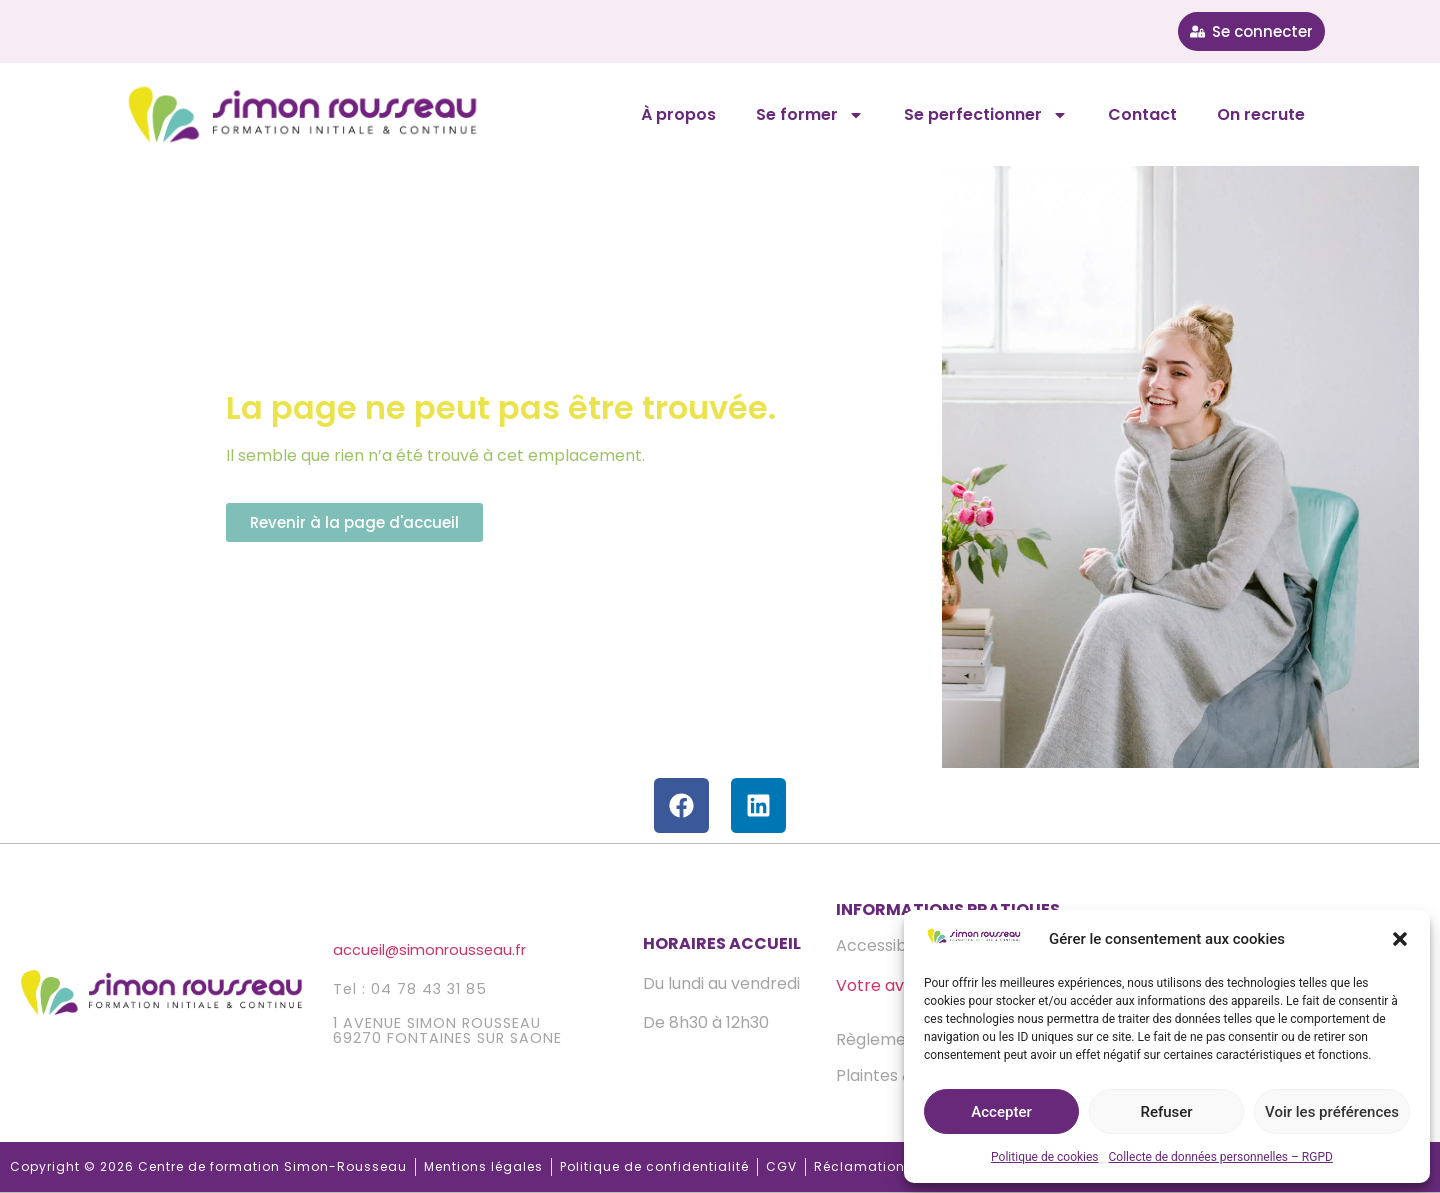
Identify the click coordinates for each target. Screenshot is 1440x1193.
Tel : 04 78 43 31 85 (410, 989)
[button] (1400, 939)
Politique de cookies (1044, 1157)
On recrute (1261, 114)
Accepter (1001, 1112)
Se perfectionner (986, 115)
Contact (1142, 114)
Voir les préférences (1332, 1112)
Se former (810, 115)
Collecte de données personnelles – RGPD (1221, 1157)
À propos (678, 114)
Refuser (1166, 1112)
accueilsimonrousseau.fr (429, 950)
